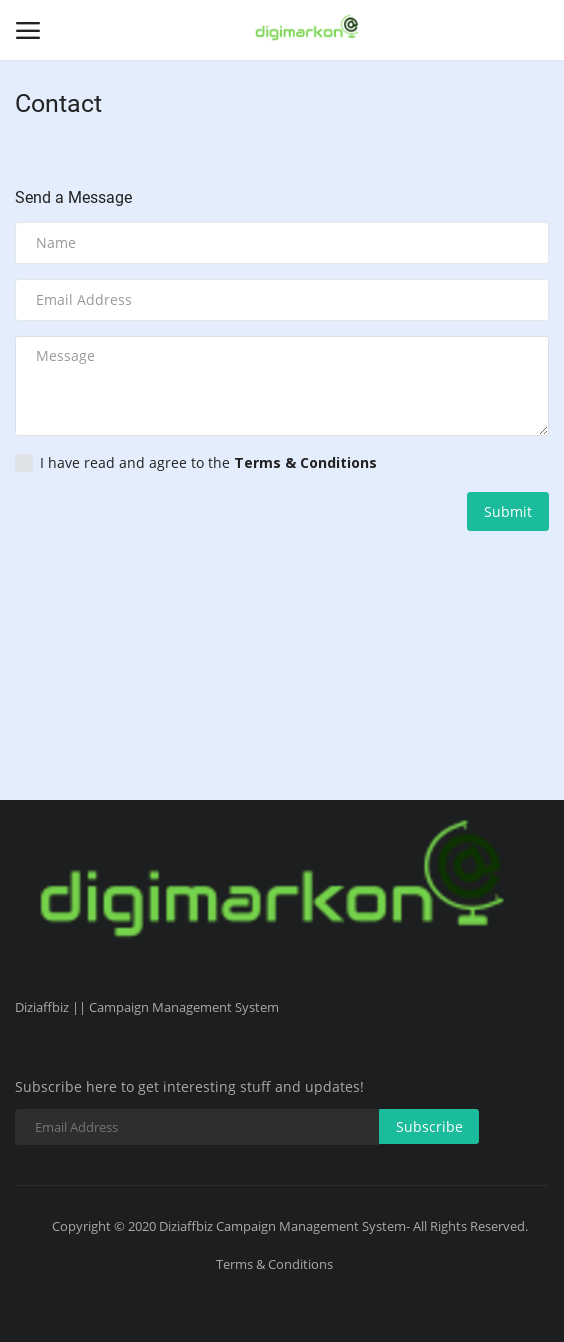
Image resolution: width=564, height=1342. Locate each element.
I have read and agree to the (196, 463)
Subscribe (429, 1126)
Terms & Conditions (274, 1264)
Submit (508, 511)
